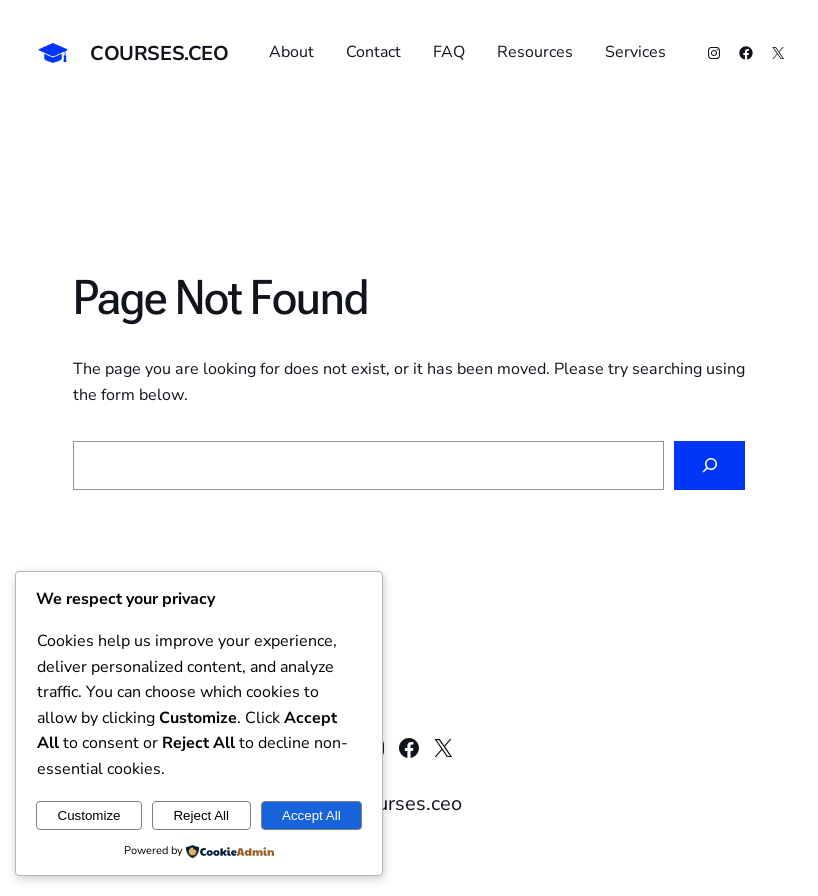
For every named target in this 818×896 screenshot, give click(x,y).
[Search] (709, 465)
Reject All (201, 815)
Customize (89, 815)
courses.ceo (159, 53)
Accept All (311, 815)
